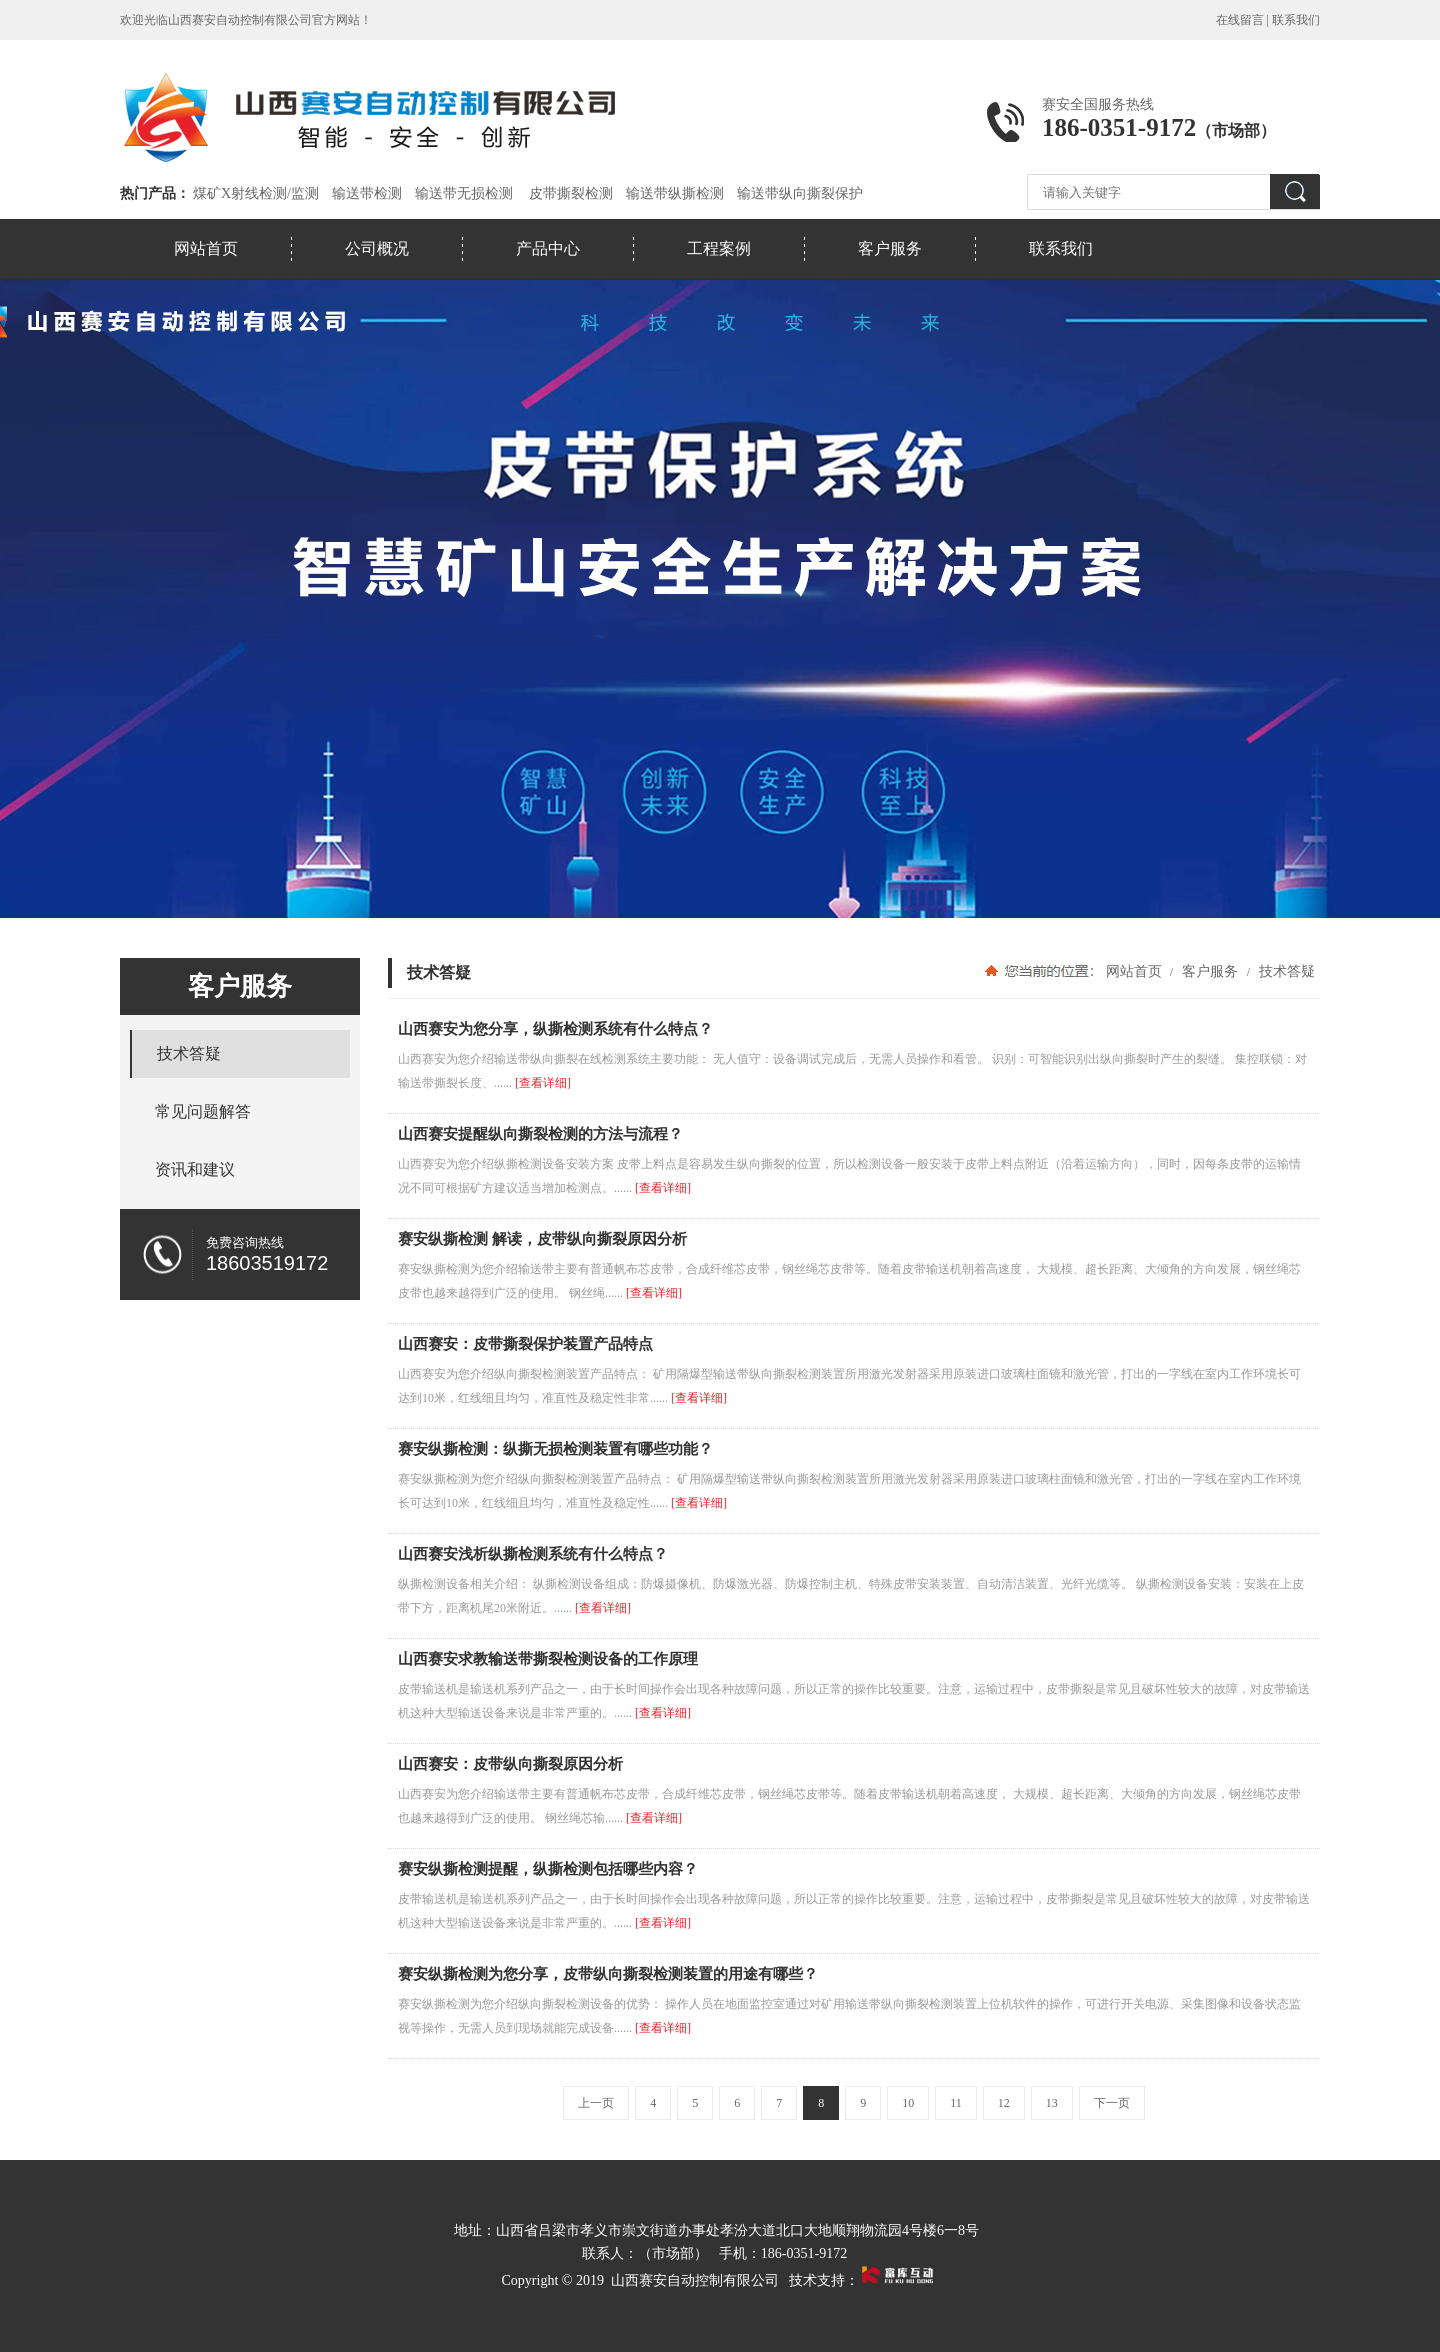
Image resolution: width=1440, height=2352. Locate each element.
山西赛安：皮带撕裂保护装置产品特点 (525, 1344)
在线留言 (1240, 20)
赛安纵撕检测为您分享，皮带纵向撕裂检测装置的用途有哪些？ (608, 1974)
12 (1004, 2103)
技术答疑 (1285, 971)
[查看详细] (543, 1083)
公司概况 (377, 248)
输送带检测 (367, 193)
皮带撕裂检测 (571, 193)
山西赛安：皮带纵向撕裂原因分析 (510, 1764)
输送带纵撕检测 (675, 193)
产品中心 (548, 248)
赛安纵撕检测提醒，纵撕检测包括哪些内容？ (548, 1869)
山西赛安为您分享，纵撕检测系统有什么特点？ (555, 1029)
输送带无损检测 (464, 193)
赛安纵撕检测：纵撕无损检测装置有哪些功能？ (555, 1449)
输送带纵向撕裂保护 (800, 193)
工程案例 (719, 248)
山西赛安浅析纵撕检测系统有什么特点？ (533, 1554)
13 (1052, 2103)
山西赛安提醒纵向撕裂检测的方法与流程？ (540, 1134)
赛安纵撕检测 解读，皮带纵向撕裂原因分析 (542, 1239)
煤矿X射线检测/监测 (256, 193)
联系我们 (1296, 20)
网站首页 (206, 248)
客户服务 (890, 248)
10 (908, 2103)
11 (956, 2103)
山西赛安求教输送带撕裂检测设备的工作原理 (548, 1659)
